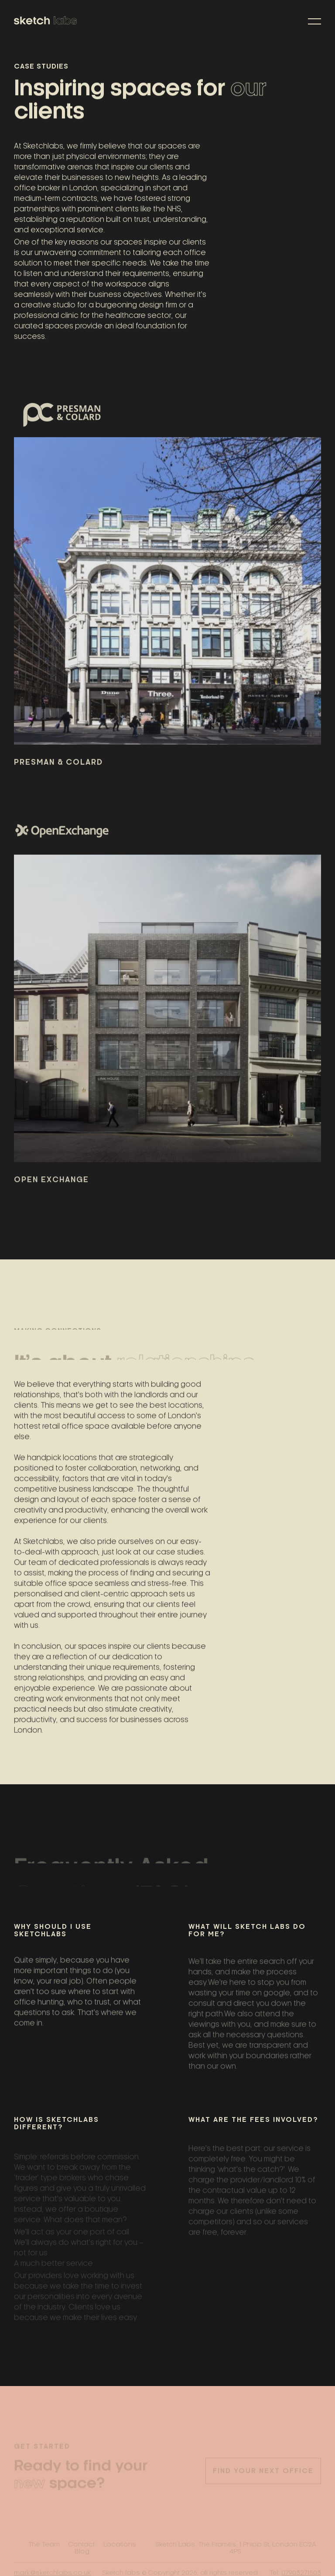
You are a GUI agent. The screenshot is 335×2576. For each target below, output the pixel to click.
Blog (82, 2552)
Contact (81, 2545)
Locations (119, 2545)
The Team (44, 2545)
